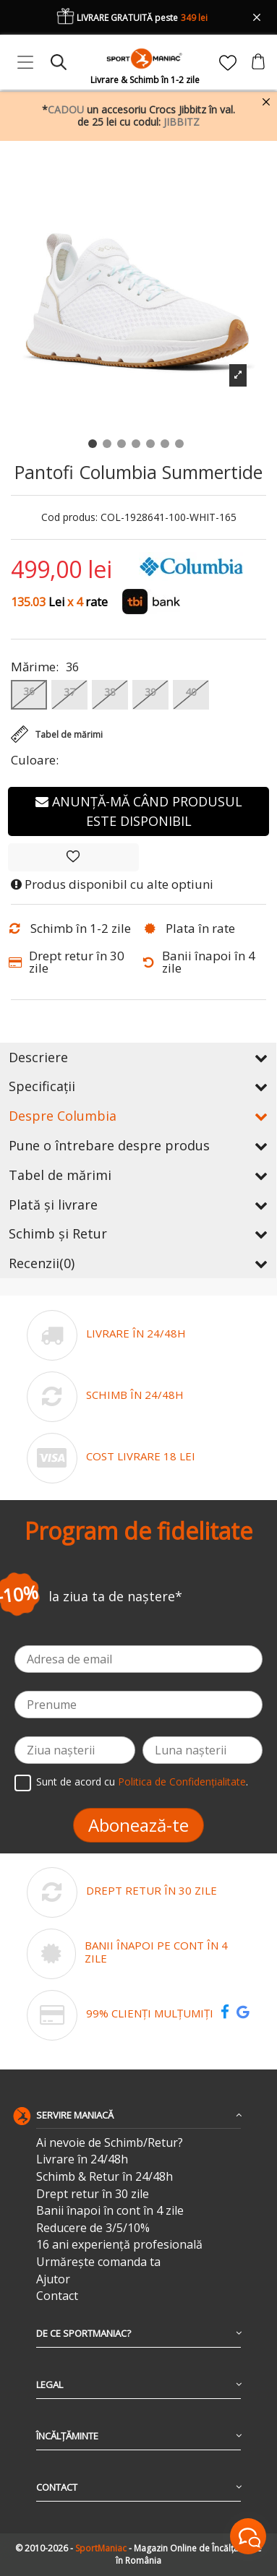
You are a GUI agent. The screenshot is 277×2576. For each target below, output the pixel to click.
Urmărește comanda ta (98, 2262)
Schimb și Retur (138, 1233)
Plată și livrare (138, 1204)
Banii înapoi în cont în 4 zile (110, 2211)
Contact (57, 2296)
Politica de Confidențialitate (182, 1782)
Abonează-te (138, 1825)
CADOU (66, 109)
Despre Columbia (138, 1115)
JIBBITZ (181, 122)
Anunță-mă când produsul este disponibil (138, 811)
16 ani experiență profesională (119, 2245)
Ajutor (53, 2279)
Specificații (138, 1086)
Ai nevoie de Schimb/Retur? (109, 2143)
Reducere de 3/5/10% (93, 2228)
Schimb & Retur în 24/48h (104, 2177)
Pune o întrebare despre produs (138, 1145)
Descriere (138, 1057)
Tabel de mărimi (138, 1175)
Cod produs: (69, 518)
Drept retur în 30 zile (92, 2194)
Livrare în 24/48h (82, 2159)
